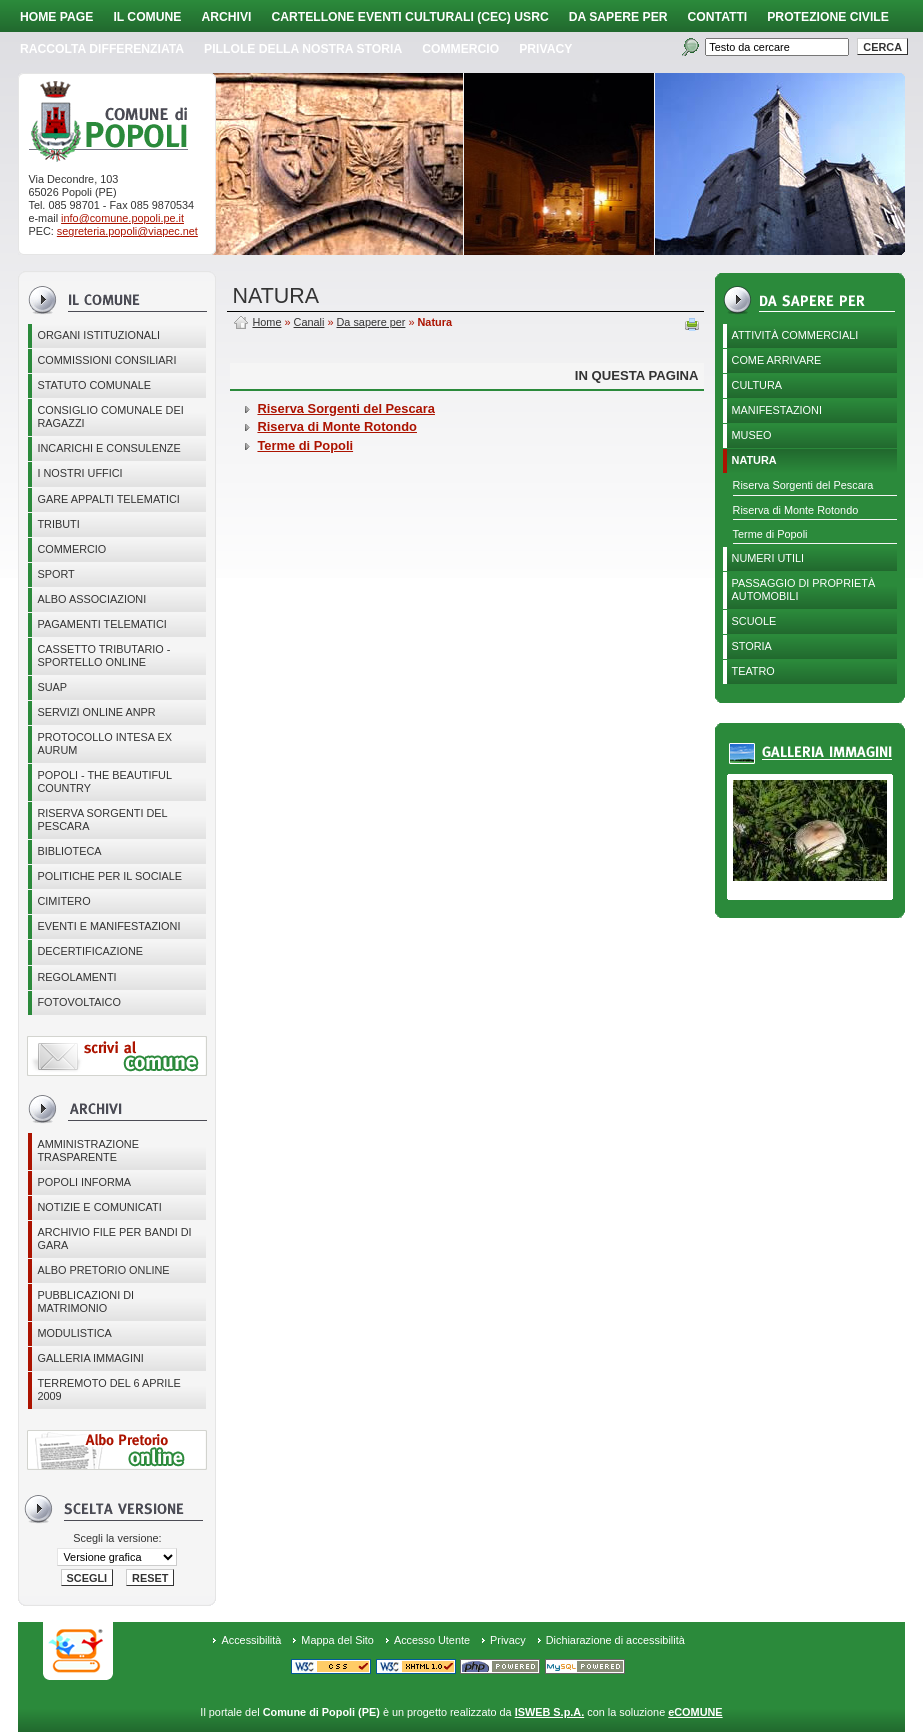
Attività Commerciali (795, 335)
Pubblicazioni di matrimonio (85, 1301)
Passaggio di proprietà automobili (804, 589)
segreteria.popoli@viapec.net (127, 231)
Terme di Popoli (770, 534)
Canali (309, 322)
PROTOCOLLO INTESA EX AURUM (104, 743)
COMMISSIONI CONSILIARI (106, 360)
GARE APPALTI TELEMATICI (108, 499)
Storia (752, 646)
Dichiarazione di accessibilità (615, 1640)
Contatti (718, 17)
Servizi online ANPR (96, 712)
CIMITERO (63, 901)
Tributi (58, 524)
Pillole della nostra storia (303, 49)
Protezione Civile (828, 17)
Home (266, 322)
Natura (754, 460)
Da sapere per (618, 17)
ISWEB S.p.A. (549, 1712)
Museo (752, 435)
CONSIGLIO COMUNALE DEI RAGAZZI (110, 416)
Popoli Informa (84, 1182)
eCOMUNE (695, 1712)
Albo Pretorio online (103, 1270)
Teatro (753, 671)
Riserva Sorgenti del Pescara (102, 819)
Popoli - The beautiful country (104, 781)
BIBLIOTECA (69, 851)
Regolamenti (76, 977)
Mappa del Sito (337, 1640)
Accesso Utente (432, 1640)
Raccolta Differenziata (102, 49)
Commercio (460, 49)
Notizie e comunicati (99, 1207)
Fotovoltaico (78, 1002)
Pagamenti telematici (101, 624)
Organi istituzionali (98, 335)
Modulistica (74, 1333)
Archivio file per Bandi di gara (114, 1238)
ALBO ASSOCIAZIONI (91, 599)
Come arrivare (777, 360)
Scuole (754, 621)
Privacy (508, 1640)
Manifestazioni (777, 410)
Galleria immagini (90, 1358)
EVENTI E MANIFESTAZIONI (108, 926)
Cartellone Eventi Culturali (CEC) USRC (409, 17)
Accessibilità (251, 1640)
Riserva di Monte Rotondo (796, 510)
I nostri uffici (79, 473)
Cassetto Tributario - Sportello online (103, 655)
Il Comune (147, 17)
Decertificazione (90, 951)
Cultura (757, 385)
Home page (56, 17)
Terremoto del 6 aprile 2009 (108, 1389)
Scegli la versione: (117, 1538)
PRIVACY (545, 49)
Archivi (226, 17)
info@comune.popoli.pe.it (122, 218)
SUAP (52, 687)
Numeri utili (768, 558)
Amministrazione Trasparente (88, 1150)
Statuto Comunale (94, 385)
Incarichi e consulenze (108, 448)
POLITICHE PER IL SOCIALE (109, 876)
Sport (55, 574)
